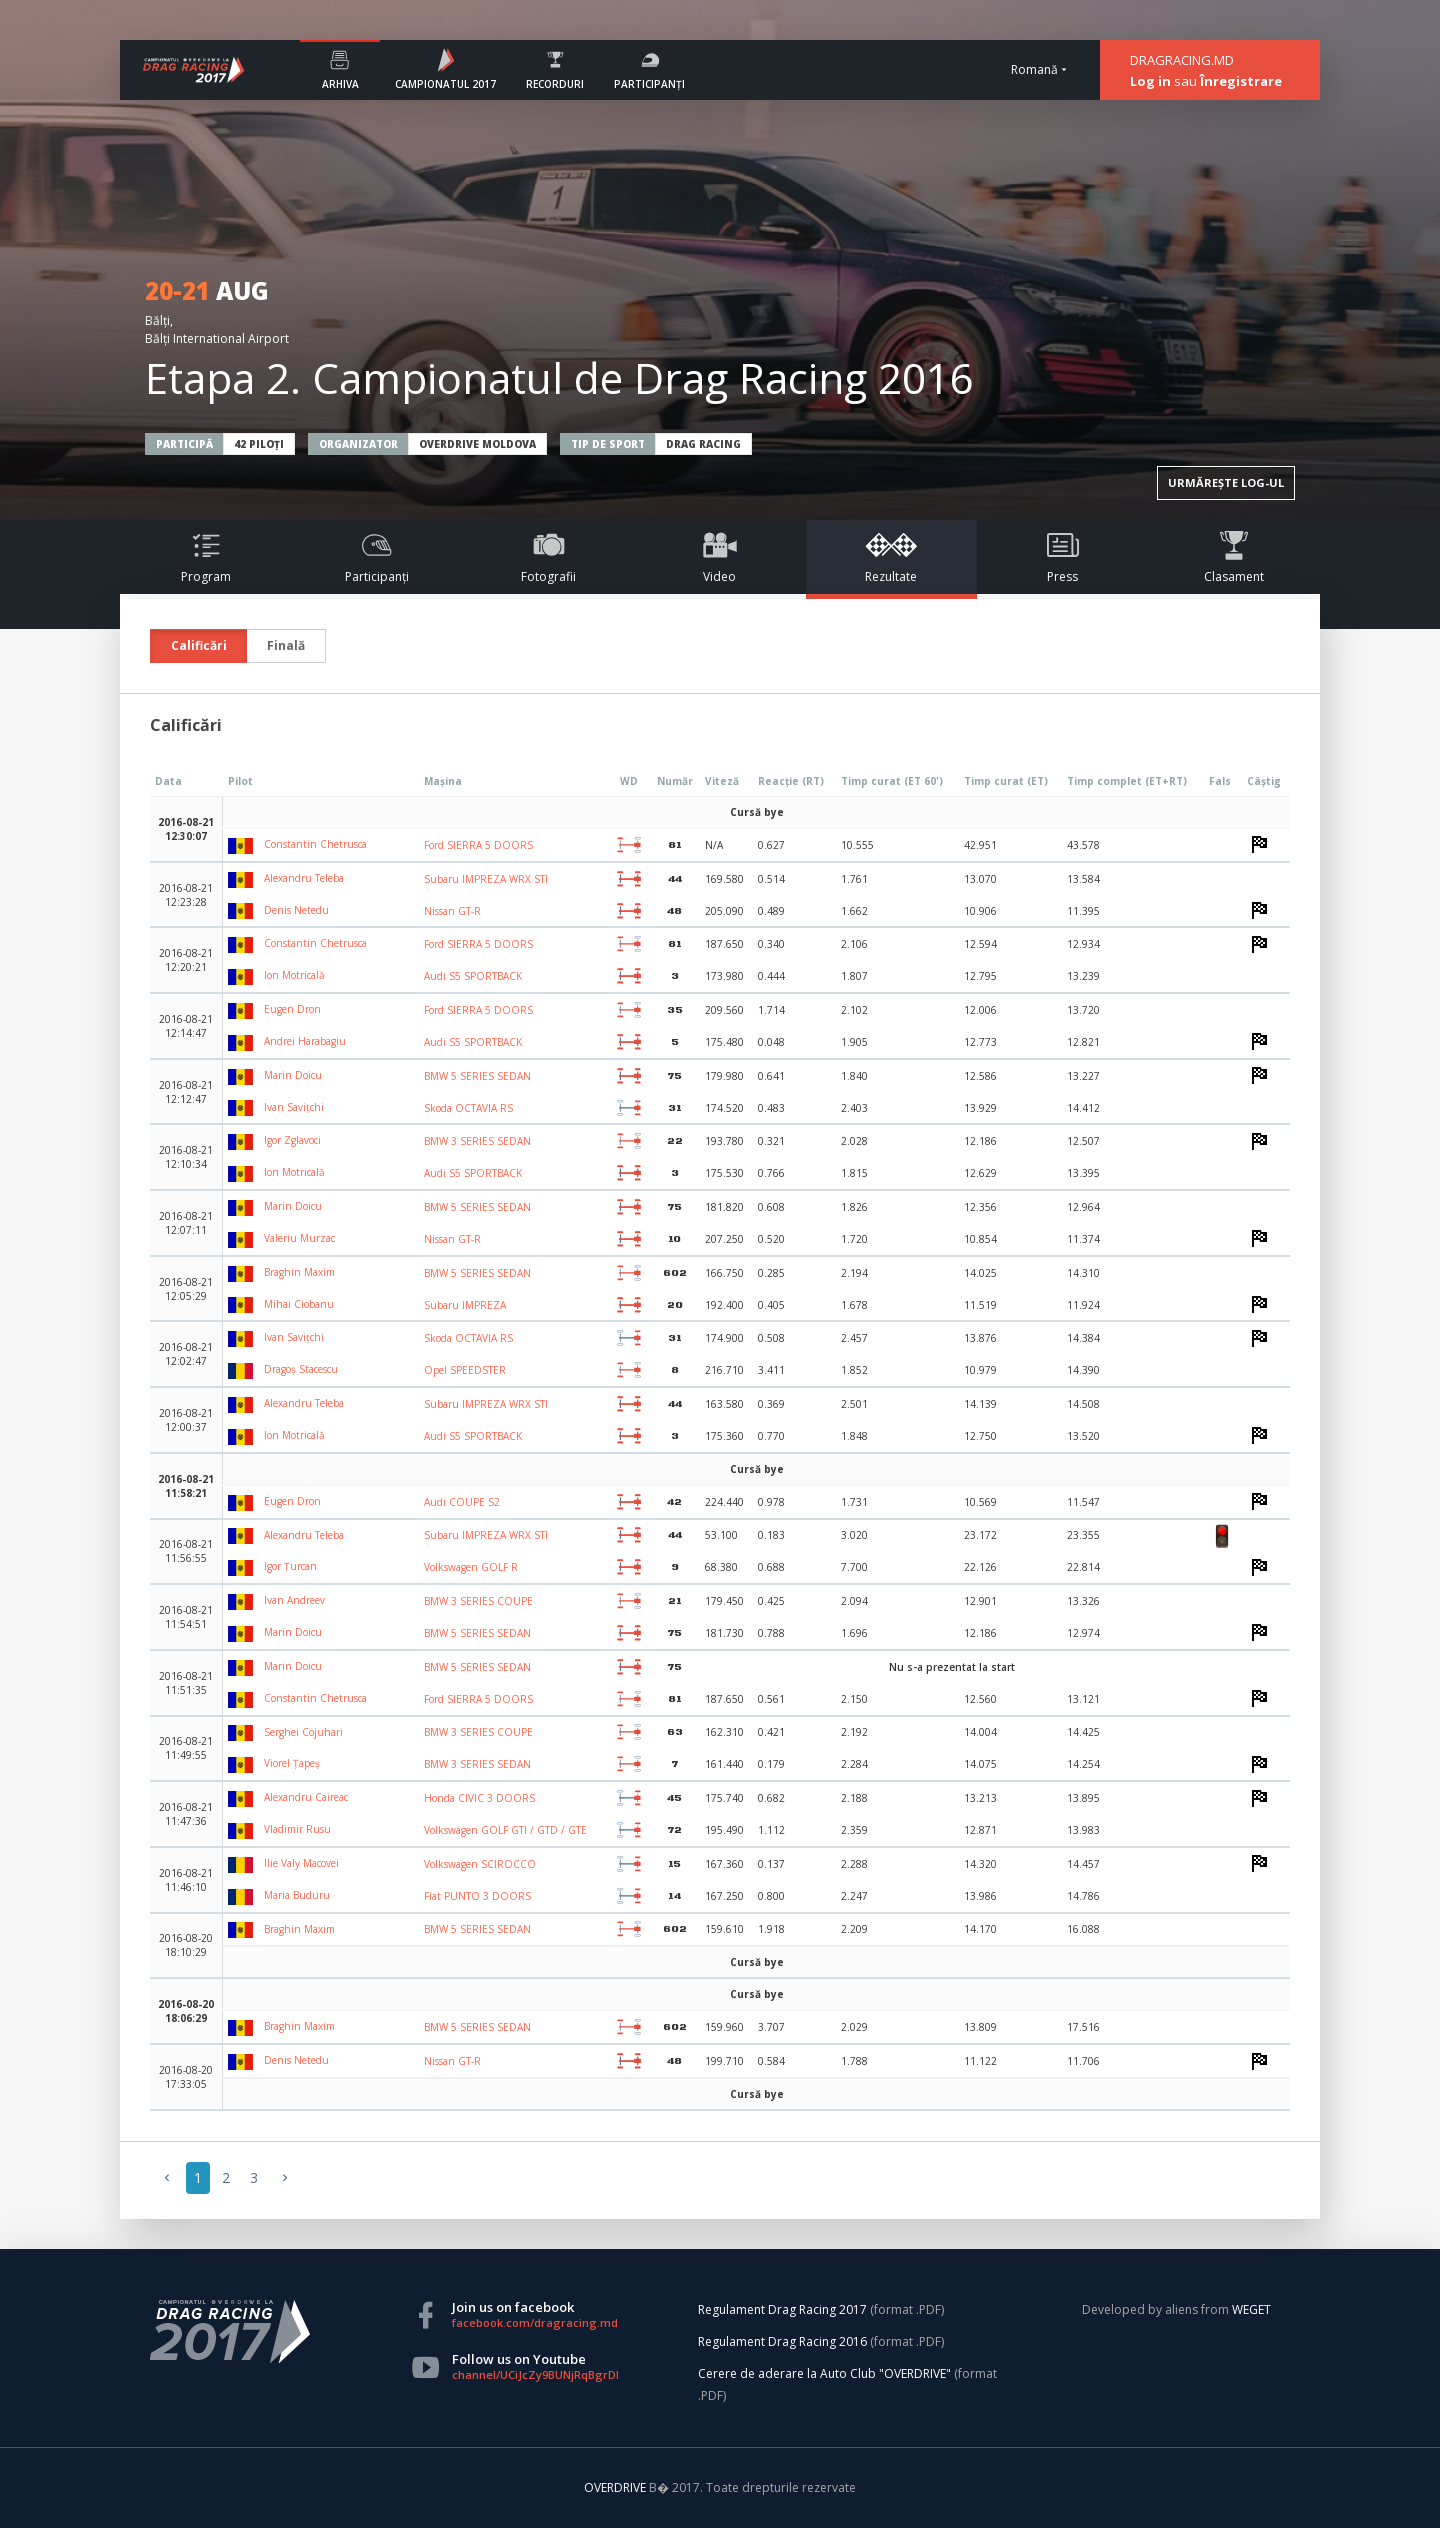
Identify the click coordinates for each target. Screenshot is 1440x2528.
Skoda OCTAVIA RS (468, 1108)
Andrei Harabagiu (287, 1041)
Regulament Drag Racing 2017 (782, 2309)
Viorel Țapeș (274, 1763)
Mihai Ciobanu (281, 1304)
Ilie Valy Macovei (283, 1863)
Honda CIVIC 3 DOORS (479, 1798)
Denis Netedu (278, 910)
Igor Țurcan (272, 1566)
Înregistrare (1241, 81)
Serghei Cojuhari (285, 1732)
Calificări (199, 645)
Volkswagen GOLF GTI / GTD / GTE (505, 1830)
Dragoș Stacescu (283, 1369)
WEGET (1251, 2309)
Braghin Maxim (281, 1272)
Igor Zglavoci (274, 1140)
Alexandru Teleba (286, 878)
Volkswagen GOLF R (471, 1567)
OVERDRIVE (616, 2487)
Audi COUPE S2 (462, 1502)
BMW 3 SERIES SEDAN (477, 1141)
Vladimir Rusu (279, 1829)
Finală (286, 645)
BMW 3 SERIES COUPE (478, 1601)
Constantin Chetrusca (297, 844)
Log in (1150, 81)
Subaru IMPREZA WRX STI (486, 879)
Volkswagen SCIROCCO (480, 1864)
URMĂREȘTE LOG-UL (1226, 482)
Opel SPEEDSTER (465, 1370)
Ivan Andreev (276, 1600)
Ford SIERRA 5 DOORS (478, 845)
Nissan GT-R (452, 911)
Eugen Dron (274, 1009)
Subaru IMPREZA (465, 1305)
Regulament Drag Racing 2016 (782, 2341)
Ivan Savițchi (276, 1107)
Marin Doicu (275, 1075)
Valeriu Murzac (281, 1238)
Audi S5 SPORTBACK (473, 976)
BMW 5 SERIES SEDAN (477, 1076)
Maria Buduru (279, 1895)
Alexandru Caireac (288, 1797)
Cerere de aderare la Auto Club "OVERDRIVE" (824, 2373)
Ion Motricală (276, 975)
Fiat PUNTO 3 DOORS (477, 1896)
